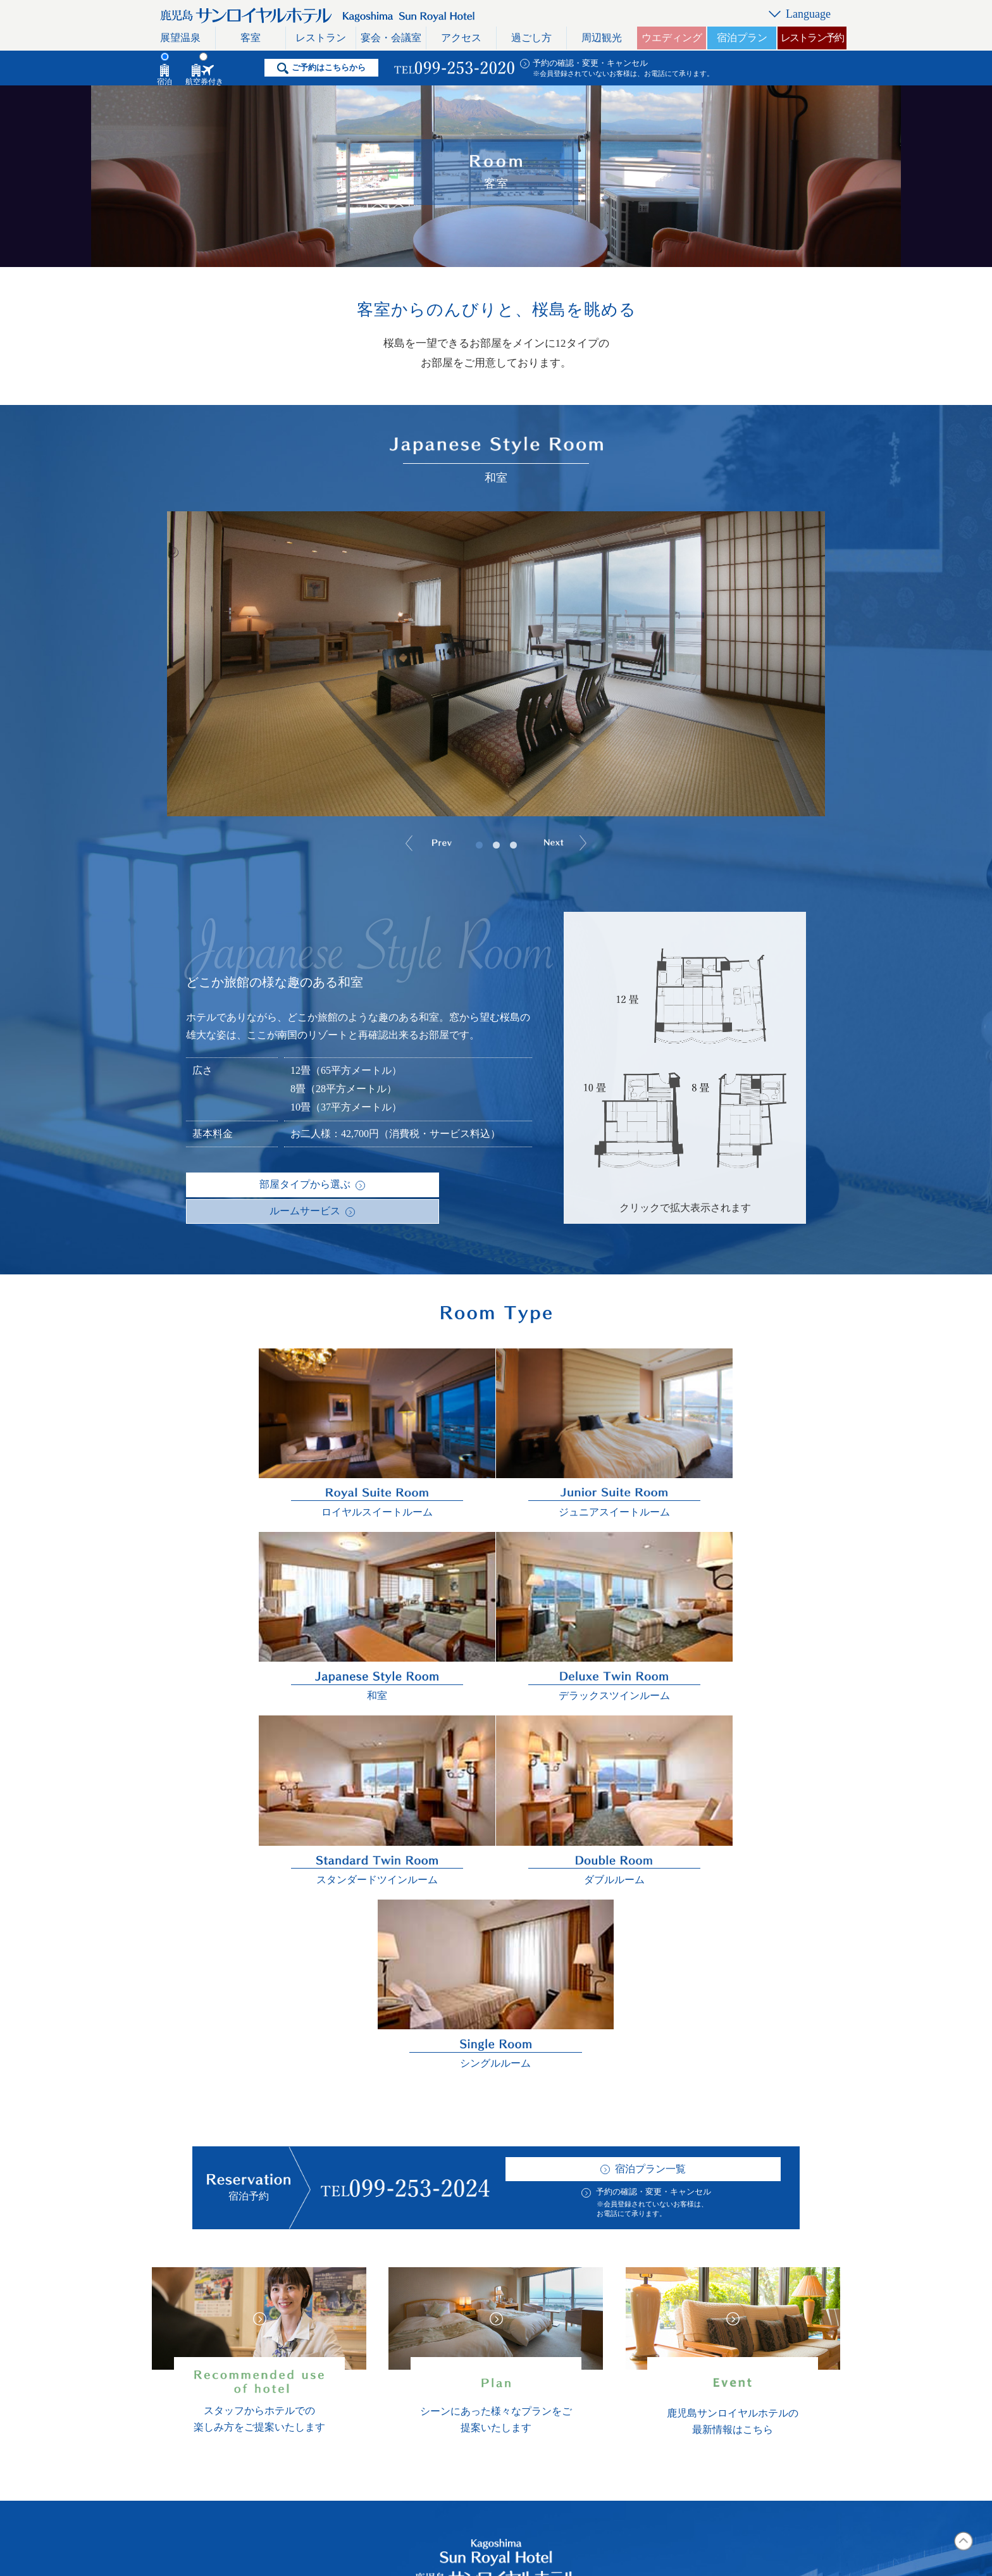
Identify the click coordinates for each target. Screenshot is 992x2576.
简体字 (761, 2368)
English (761, 2318)
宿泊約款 (521, 2418)
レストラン (320, 37)
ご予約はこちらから (329, 67)
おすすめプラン (536, 2393)
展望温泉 (180, 37)
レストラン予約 (812, 37)
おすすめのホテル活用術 (398, 2393)
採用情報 (521, 2343)
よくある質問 (531, 2318)
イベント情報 (531, 2368)
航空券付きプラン (411, 2185)
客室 (250, 37)
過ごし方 (531, 37)
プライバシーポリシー (658, 2368)
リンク (623, 2343)
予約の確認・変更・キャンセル (590, 63)
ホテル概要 (526, 2294)
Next (582, 845)
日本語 (761, 2294)
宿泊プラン (742, 37)
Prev (412, 845)
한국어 (761, 2393)
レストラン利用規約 (260, 2418)
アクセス (461, 37)
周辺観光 (601, 37)
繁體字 (761, 2343)
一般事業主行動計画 (653, 2393)
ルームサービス (371, 1184)
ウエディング (672, 37)
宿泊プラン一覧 (650, 1680)
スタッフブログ (643, 2294)
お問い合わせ (638, 2318)
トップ (230, 2294)
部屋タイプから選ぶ (242, 1184)
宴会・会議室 (391, 37)
